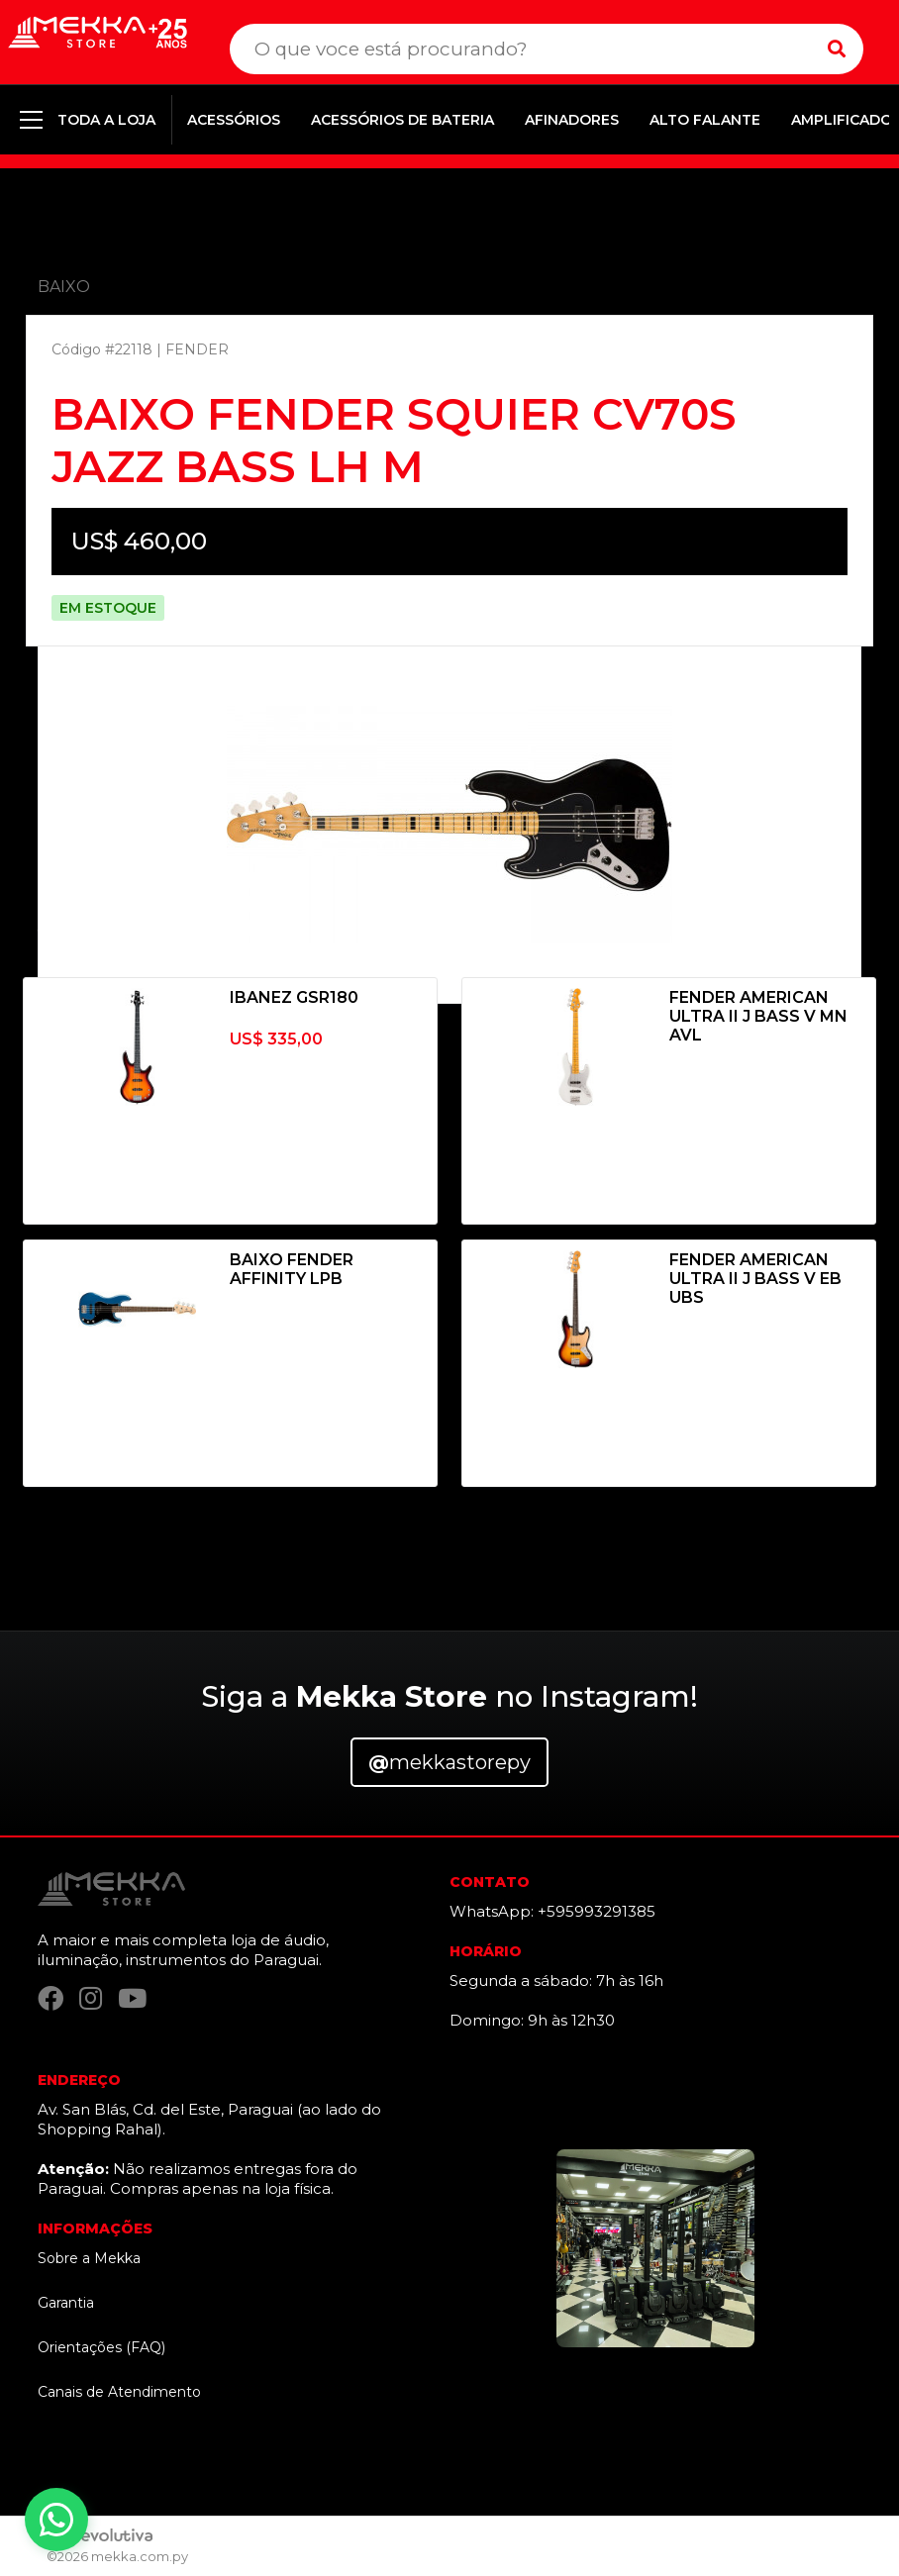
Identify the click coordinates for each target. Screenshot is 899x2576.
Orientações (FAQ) (101, 2347)
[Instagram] (90, 1999)
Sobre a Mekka (89, 2258)
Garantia (66, 2303)
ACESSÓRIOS (233, 120)
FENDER (197, 349)
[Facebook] (50, 1999)
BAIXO (64, 286)
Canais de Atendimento (119, 2392)
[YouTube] (132, 1999)
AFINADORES (572, 120)
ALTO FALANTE (704, 120)
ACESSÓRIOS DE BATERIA (402, 120)
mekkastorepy (449, 1762)
